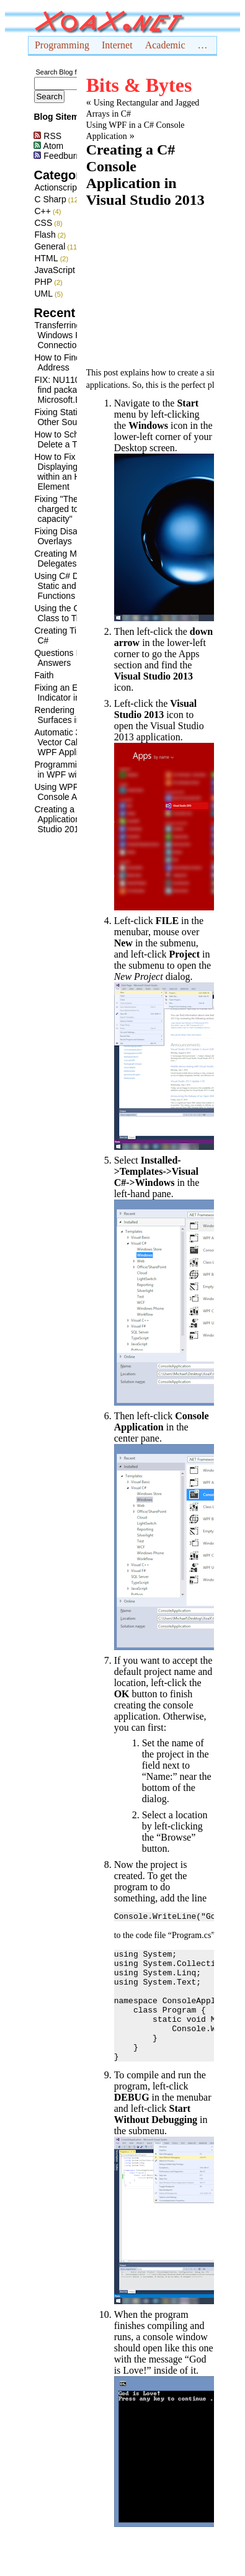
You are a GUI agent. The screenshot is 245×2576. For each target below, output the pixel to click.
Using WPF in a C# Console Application (74, 792)
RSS (47, 136)
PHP (43, 282)
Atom (48, 146)
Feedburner (60, 156)
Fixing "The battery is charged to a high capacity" (74, 509)
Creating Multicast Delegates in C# (69, 558)
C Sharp (50, 199)
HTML (46, 258)
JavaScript (54, 270)
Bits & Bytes (139, 85)
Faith (43, 675)
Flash (44, 235)
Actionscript (56, 187)
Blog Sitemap (61, 117)
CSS (43, 223)
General (49, 246)
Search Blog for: (59, 72)
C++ (42, 211)
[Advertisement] (136, 286)
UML (43, 293)
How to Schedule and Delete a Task (75, 439)
